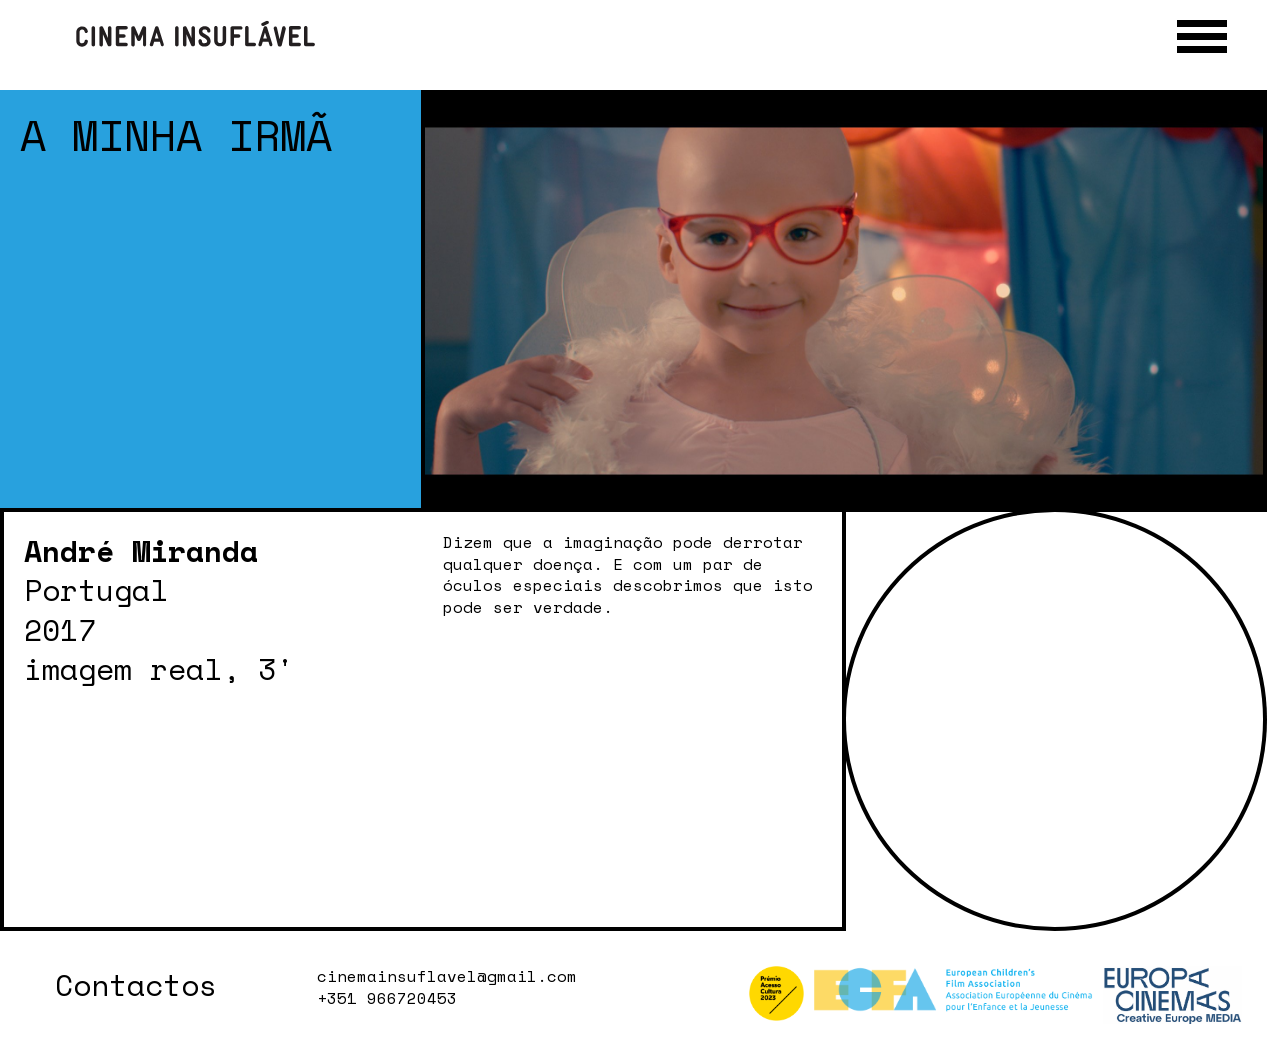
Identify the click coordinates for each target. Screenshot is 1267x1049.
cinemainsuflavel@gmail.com (447, 977)
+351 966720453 (387, 999)
